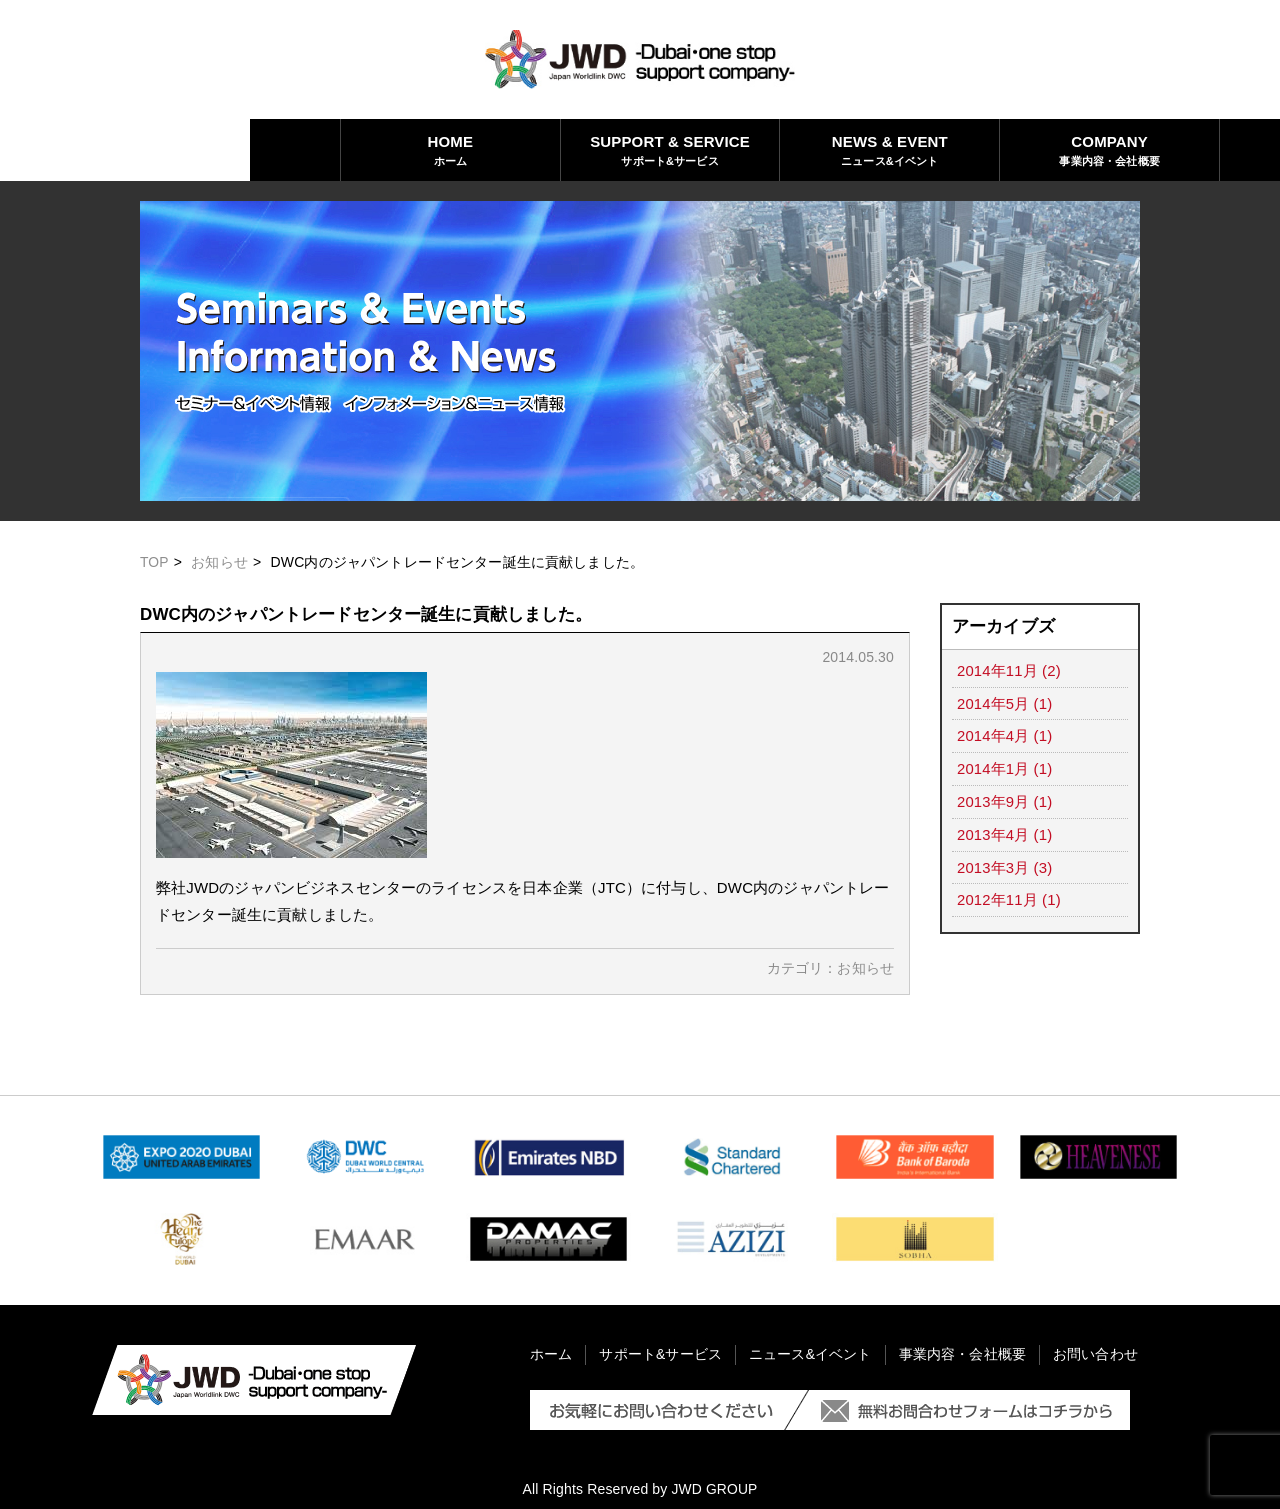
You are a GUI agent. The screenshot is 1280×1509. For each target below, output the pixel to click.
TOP (154, 562)
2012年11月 (997, 894)
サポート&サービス (420, 149)
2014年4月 (993, 734)
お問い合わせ (1079, 149)
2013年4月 (993, 830)
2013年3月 (993, 862)
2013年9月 (993, 798)
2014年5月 (993, 702)
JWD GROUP (714, 1489)
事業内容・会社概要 (859, 149)
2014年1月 (993, 766)
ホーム (200, 149)
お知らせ (220, 562)
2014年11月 (997, 670)
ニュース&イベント (640, 149)
